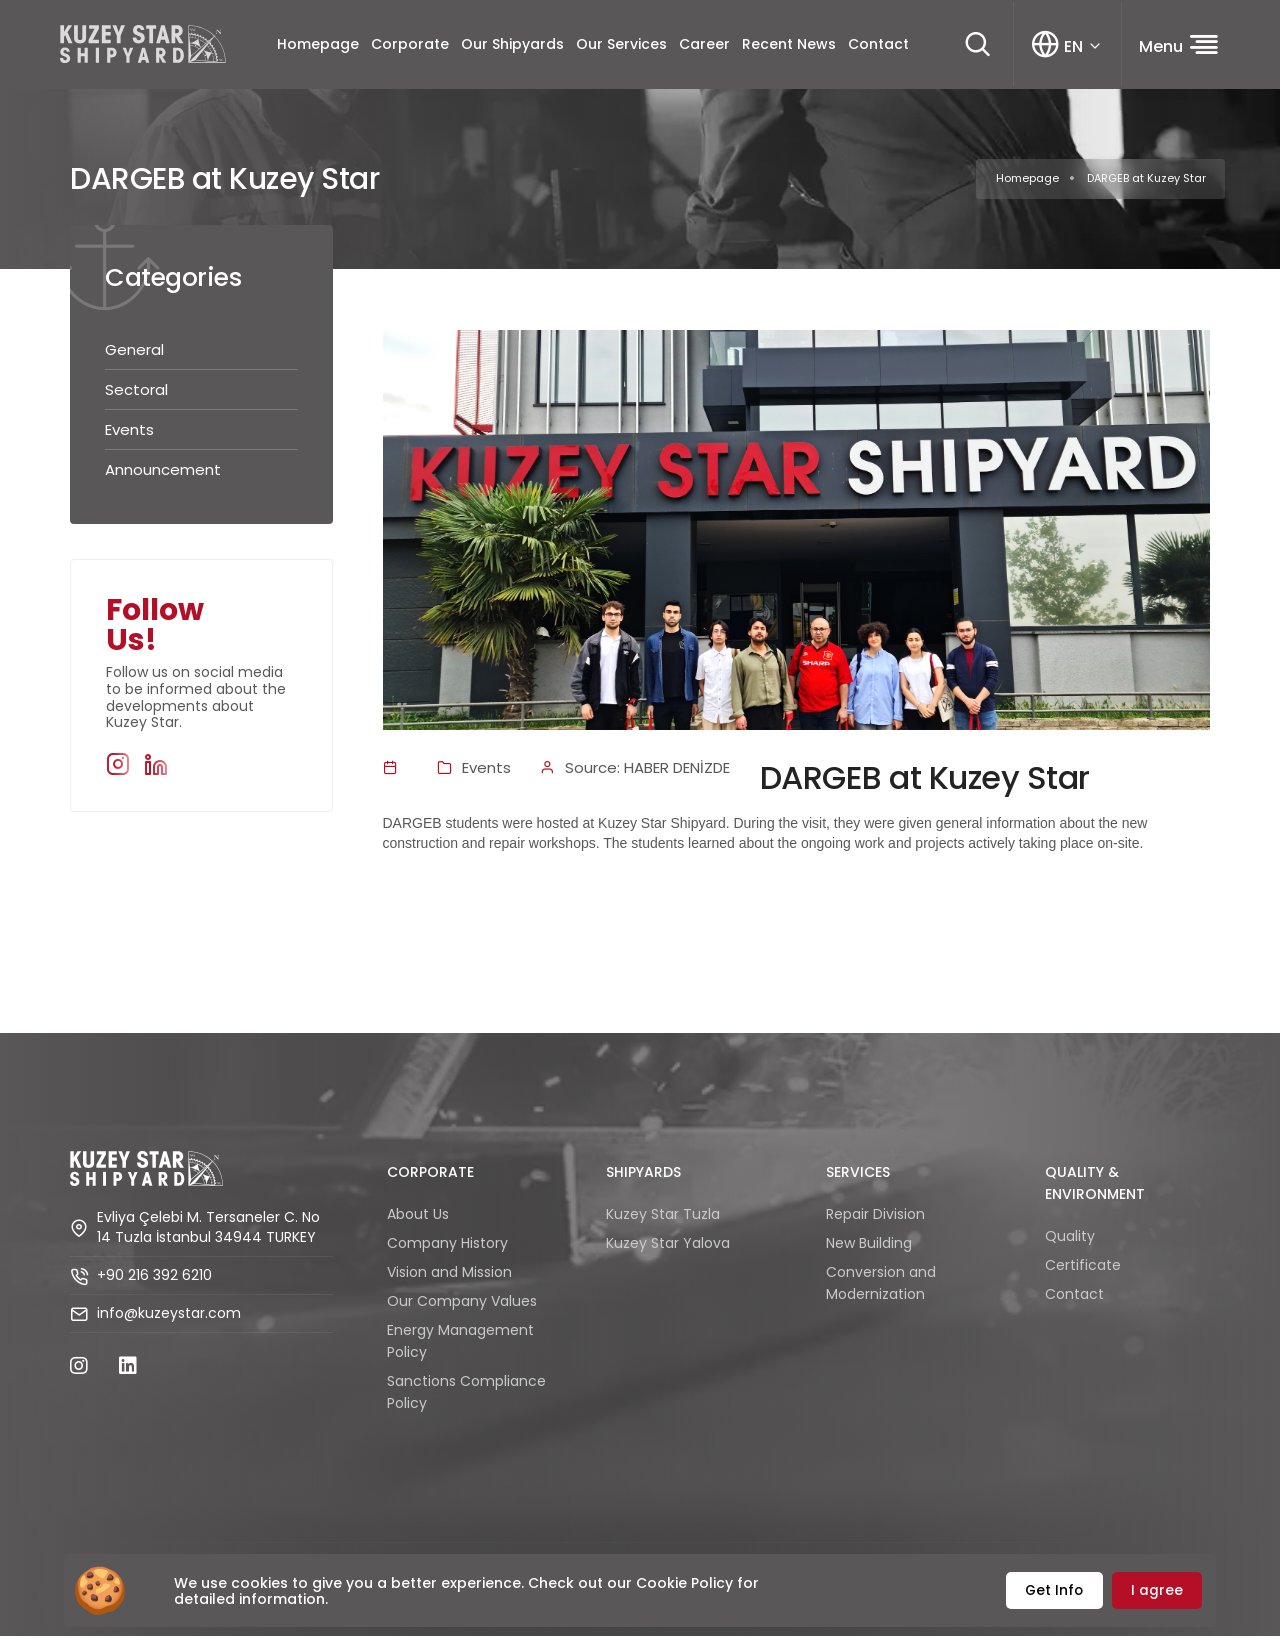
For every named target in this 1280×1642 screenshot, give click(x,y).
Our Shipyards (511, 47)
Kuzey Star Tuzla (663, 1219)
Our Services (620, 47)
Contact (877, 47)
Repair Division (875, 1219)
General (134, 355)
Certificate (1083, 1270)
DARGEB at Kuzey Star (1146, 184)
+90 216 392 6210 (154, 1281)
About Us (418, 1219)
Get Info (1055, 1591)
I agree (1158, 1591)
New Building (869, 1248)
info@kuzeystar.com (169, 1320)
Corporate (409, 47)
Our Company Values (462, 1306)
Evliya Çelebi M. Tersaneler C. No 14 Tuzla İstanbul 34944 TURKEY (208, 1234)
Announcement (163, 475)
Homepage (317, 47)
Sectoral (136, 395)
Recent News (788, 47)
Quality (1070, 1241)
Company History (447, 1248)
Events (129, 435)
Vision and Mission (449, 1277)
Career (703, 47)
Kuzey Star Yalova (668, 1248)
